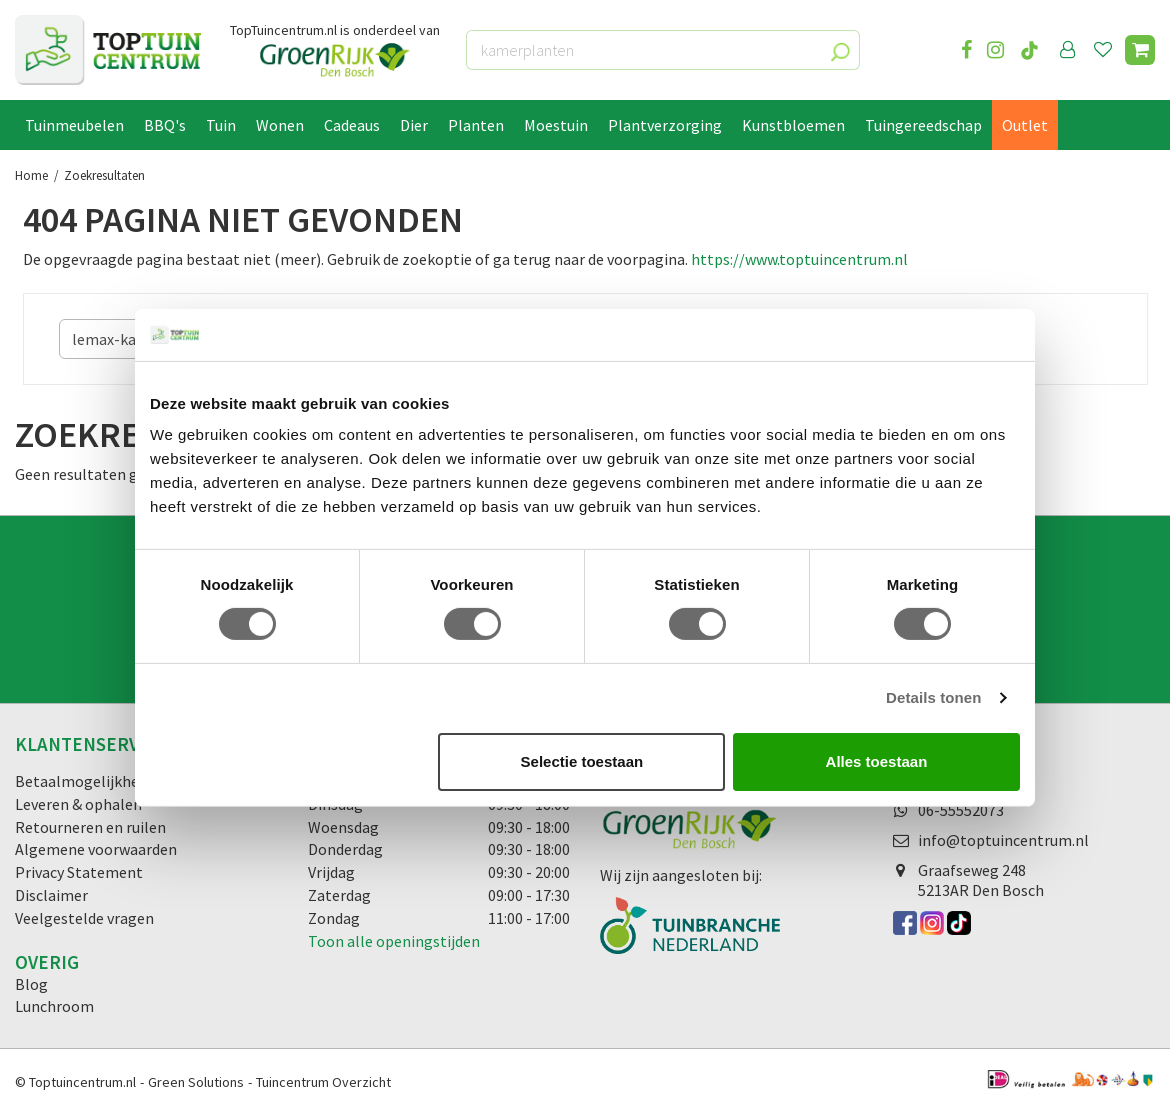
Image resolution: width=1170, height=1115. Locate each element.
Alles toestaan (877, 761)
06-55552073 (961, 810)
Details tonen (933, 697)
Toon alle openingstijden (394, 941)
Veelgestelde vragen (84, 918)
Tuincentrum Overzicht (323, 1082)
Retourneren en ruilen (90, 827)
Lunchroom (54, 1006)
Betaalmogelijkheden (89, 781)
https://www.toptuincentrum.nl (799, 259)
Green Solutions (196, 1082)
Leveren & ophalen (78, 804)
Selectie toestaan (582, 761)
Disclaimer (51, 895)
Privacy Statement (79, 872)
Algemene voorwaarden (96, 849)
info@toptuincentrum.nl (1003, 840)
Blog (31, 984)
